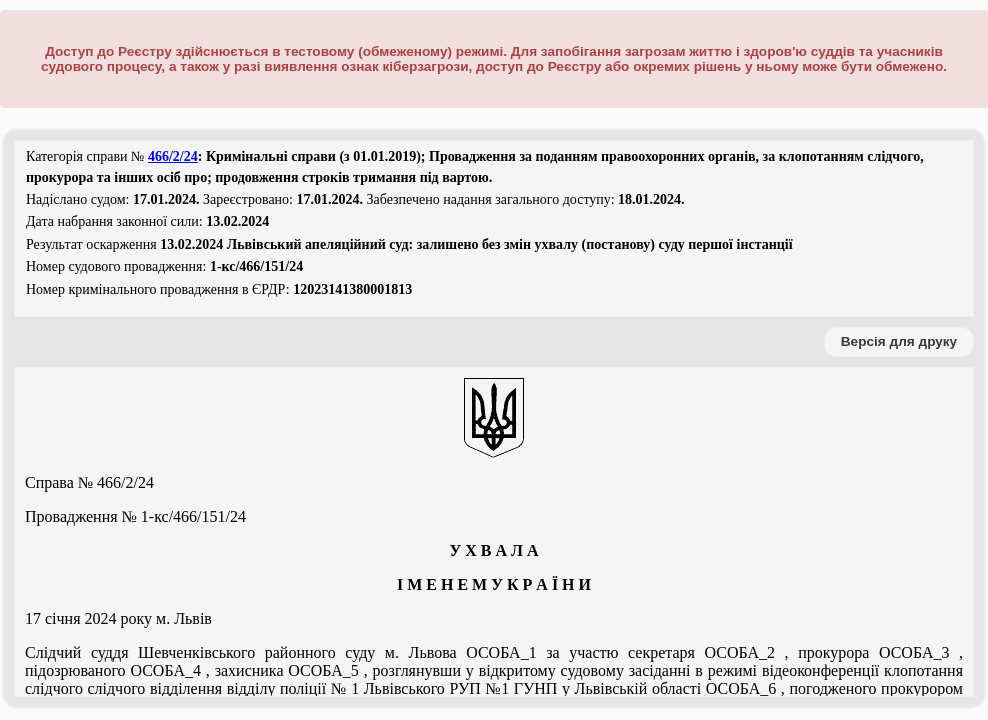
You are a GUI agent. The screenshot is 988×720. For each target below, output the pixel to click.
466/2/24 (173, 156)
